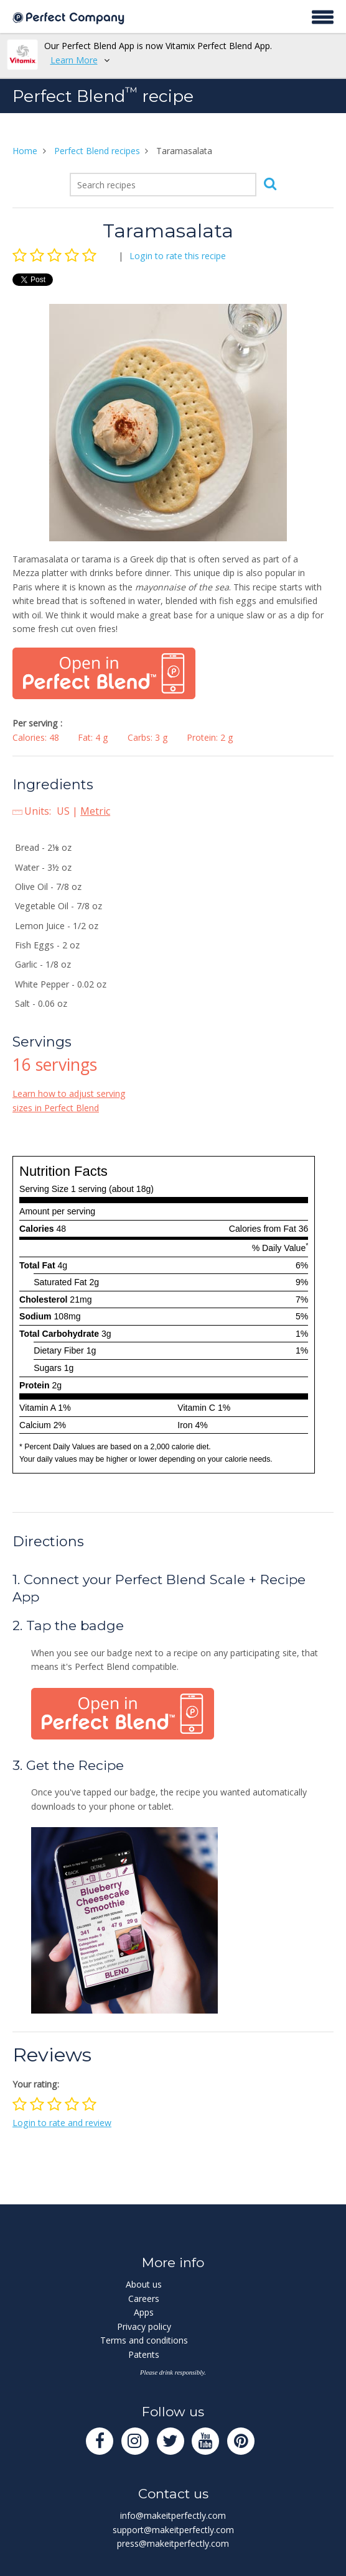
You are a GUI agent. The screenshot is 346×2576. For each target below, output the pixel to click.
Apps (144, 2312)
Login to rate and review (61, 2123)
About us (144, 2284)
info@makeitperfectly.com (173, 2515)
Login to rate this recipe (177, 256)
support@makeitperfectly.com (173, 2530)
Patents (143, 2354)
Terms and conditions (144, 2340)
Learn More (74, 60)
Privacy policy (144, 2326)
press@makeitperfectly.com (173, 2543)
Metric (95, 811)
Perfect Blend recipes (97, 151)
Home (24, 151)
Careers (143, 2298)
